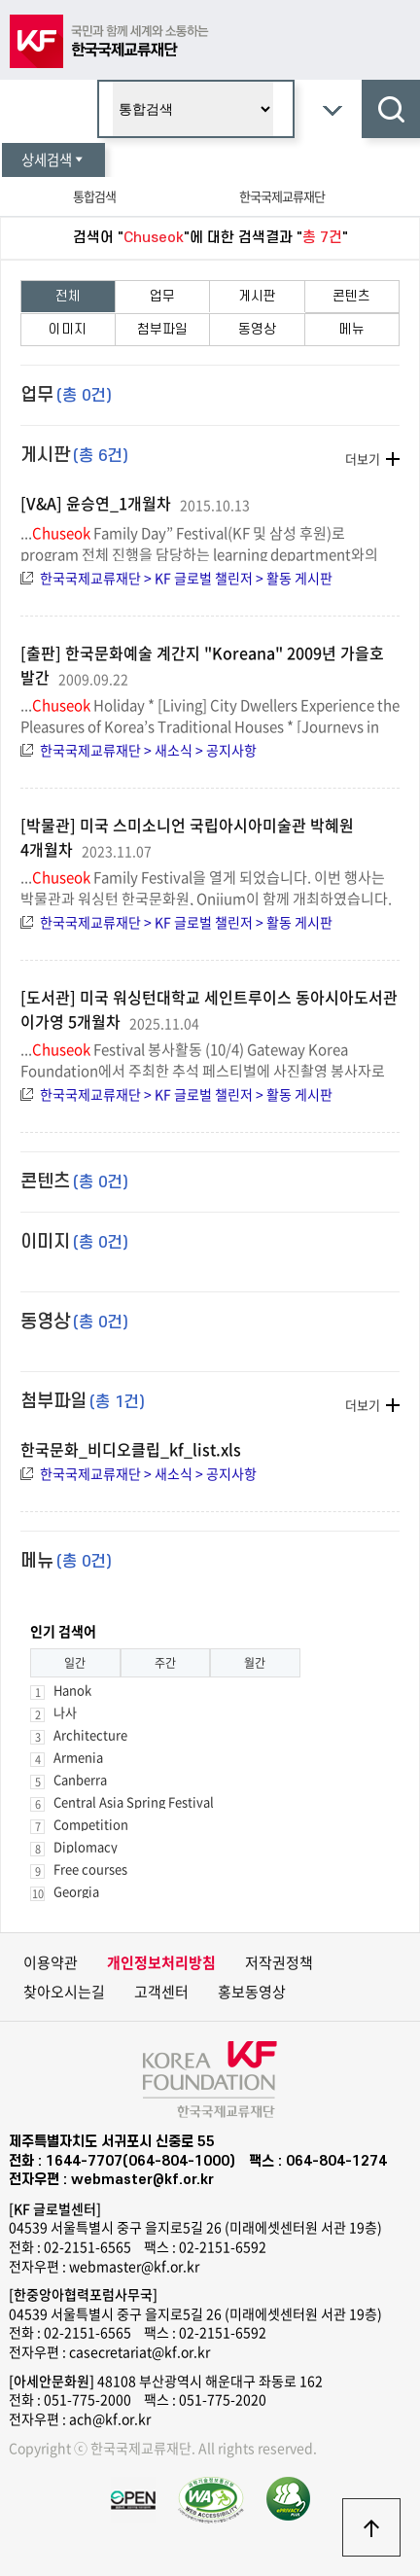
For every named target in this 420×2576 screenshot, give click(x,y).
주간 (165, 1663)
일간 (75, 1663)
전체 (68, 296)
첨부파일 (162, 329)
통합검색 (94, 196)
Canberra (80, 1779)
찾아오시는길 (64, 1991)
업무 (162, 296)
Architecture (90, 1734)
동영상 (257, 329)
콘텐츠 (351, 296)
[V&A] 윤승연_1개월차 (95, 502)
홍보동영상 (252, 1991)
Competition (90, 1824)
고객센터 (161, 1991)
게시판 (257, 296)
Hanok (72, 1689)
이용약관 (50, 1962)
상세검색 (53, 159)
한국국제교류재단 (282, 196)
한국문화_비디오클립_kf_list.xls (130, 1449)
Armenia (78, 1756)
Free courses (90, 1868)
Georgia (76, 1891)
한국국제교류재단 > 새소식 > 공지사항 (148, 749)
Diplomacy (85, 1846)
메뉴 (352, 329)
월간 (254, 1663)
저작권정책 (279, 1962)
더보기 (362, 458)
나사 (65, 1712)
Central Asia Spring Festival (133, 1801)
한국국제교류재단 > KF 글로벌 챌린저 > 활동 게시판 (186, 577)
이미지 (68, 329)
